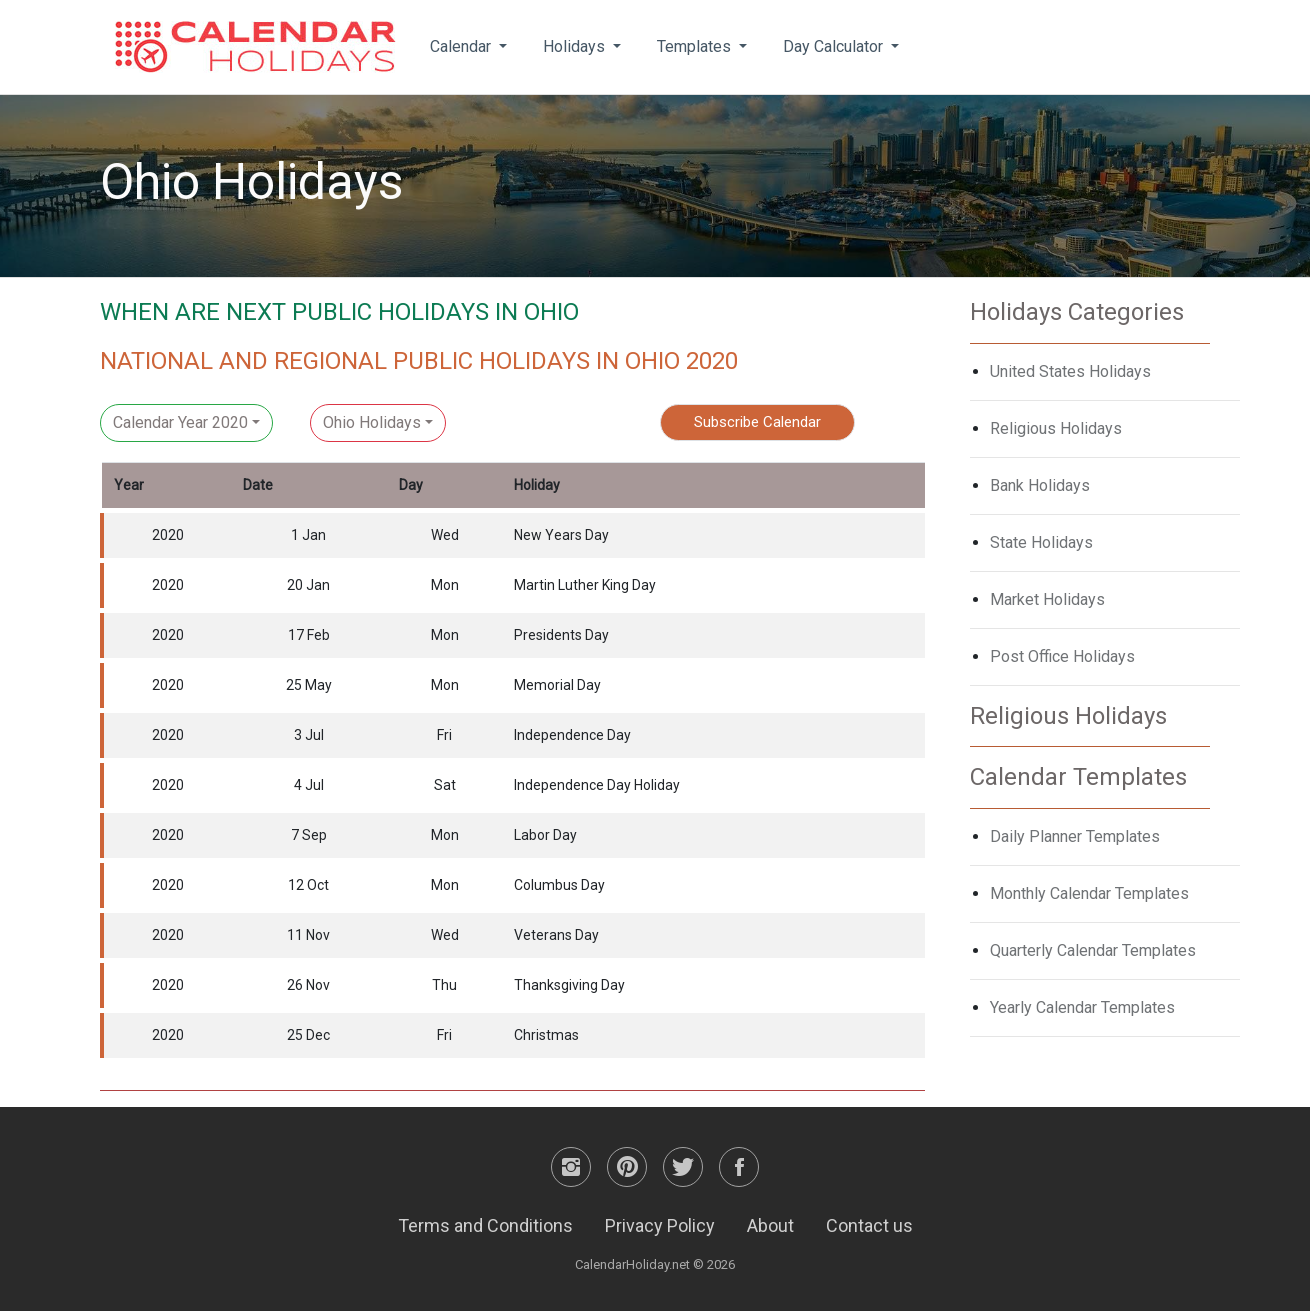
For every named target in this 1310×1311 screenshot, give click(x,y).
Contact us (869, 1225)
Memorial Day (557, 685)
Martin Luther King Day (585, 585)
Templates (696, 46)
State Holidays (1041, 542)
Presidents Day (561, 635)
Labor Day (545, 835)
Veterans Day (556, 935)
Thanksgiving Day (569, 985)
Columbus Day (559, 885)
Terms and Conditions (485, 1225)
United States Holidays (1070, 371)
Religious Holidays (1056, 428)
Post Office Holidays (1062, 656)
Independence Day (572, 735)
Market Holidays (1047, 599)
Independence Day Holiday (597, 785)
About (770, 1225)
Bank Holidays (1040, 485)
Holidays (576, 46)
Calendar (462, 46)
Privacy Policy (660, 1225)
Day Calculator (835, 46)
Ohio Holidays (372, 422)
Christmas (546, 1035)
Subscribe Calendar (757, 422)
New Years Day (561, 535)
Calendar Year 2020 (180, 422)
